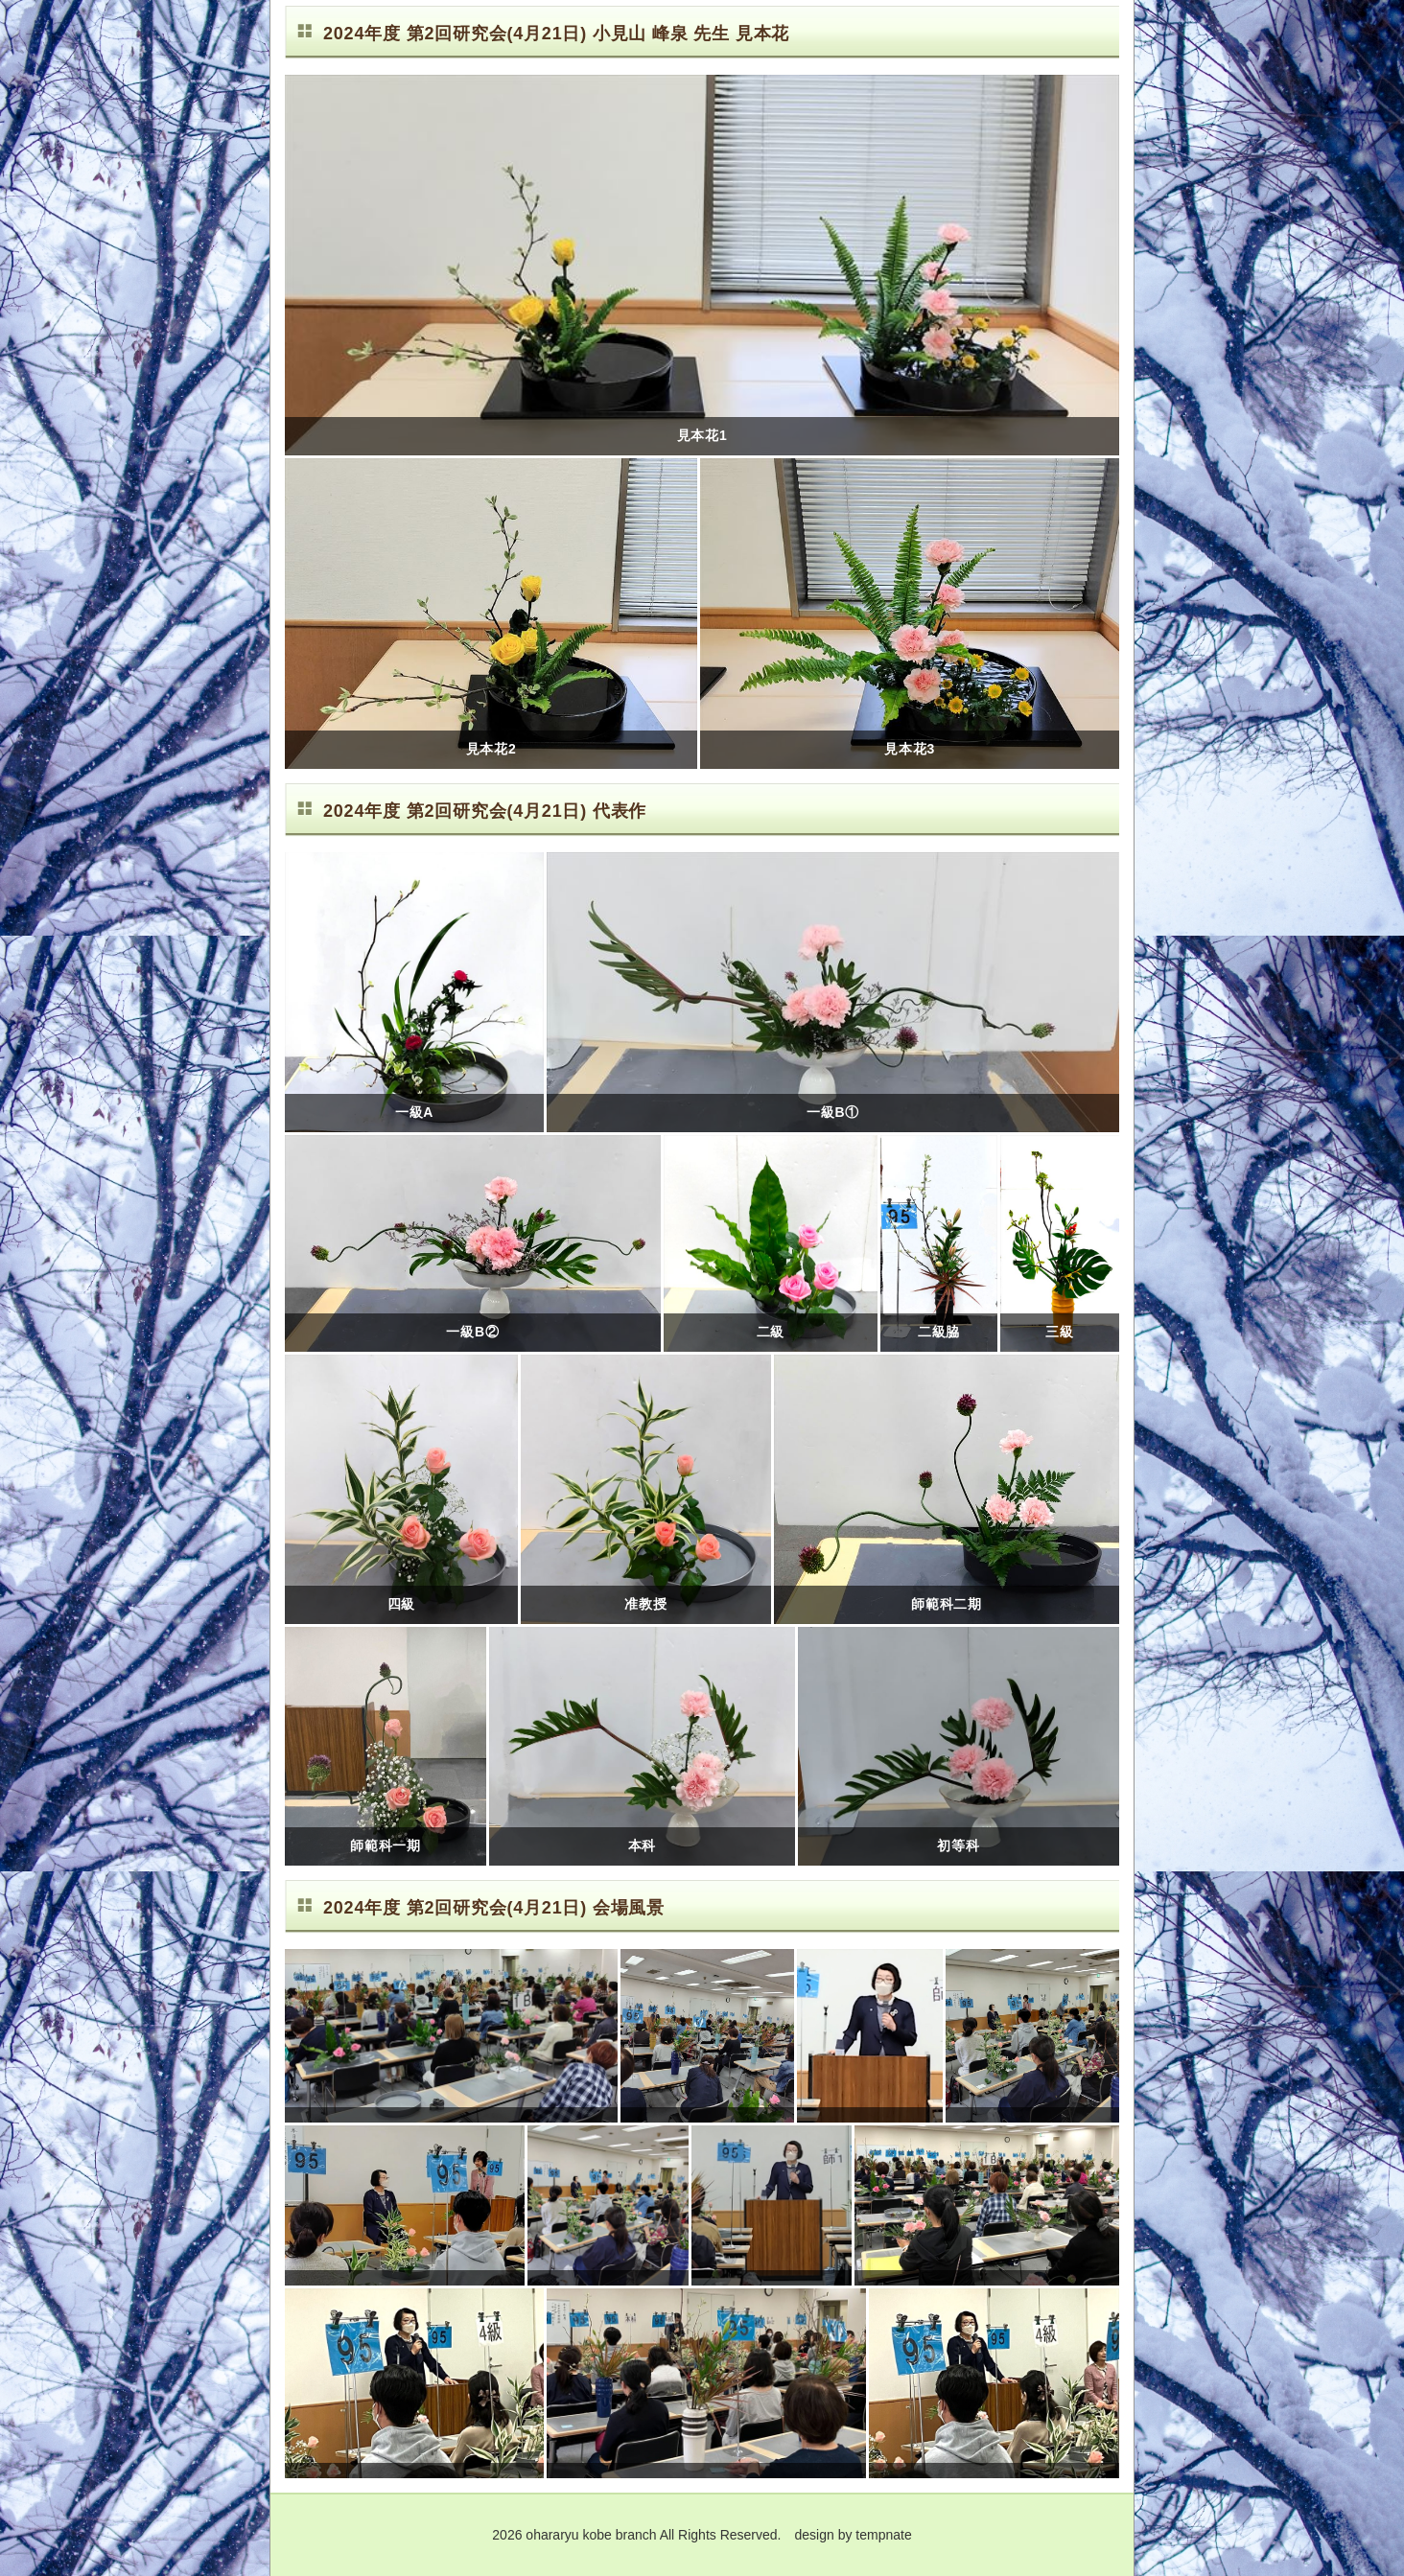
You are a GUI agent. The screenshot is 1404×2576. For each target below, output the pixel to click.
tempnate (883, 2534)
